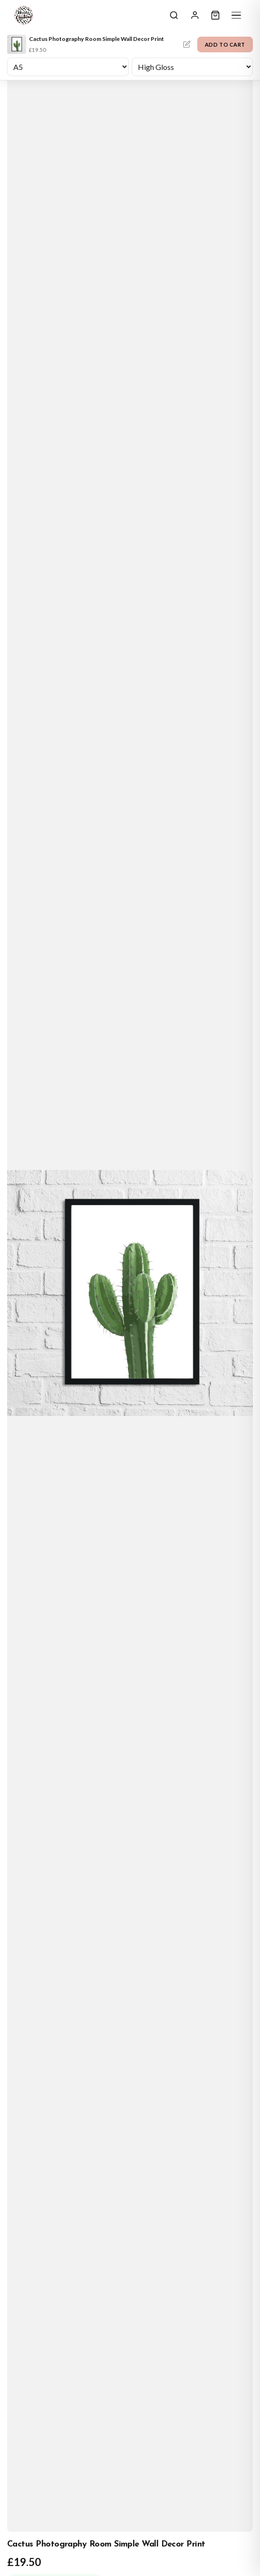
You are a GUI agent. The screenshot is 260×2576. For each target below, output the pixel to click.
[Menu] (236, 15)
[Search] (173, 15)
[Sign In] (194, 15)
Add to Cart (225, 44)
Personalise (187, 44)
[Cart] (215, 15)
